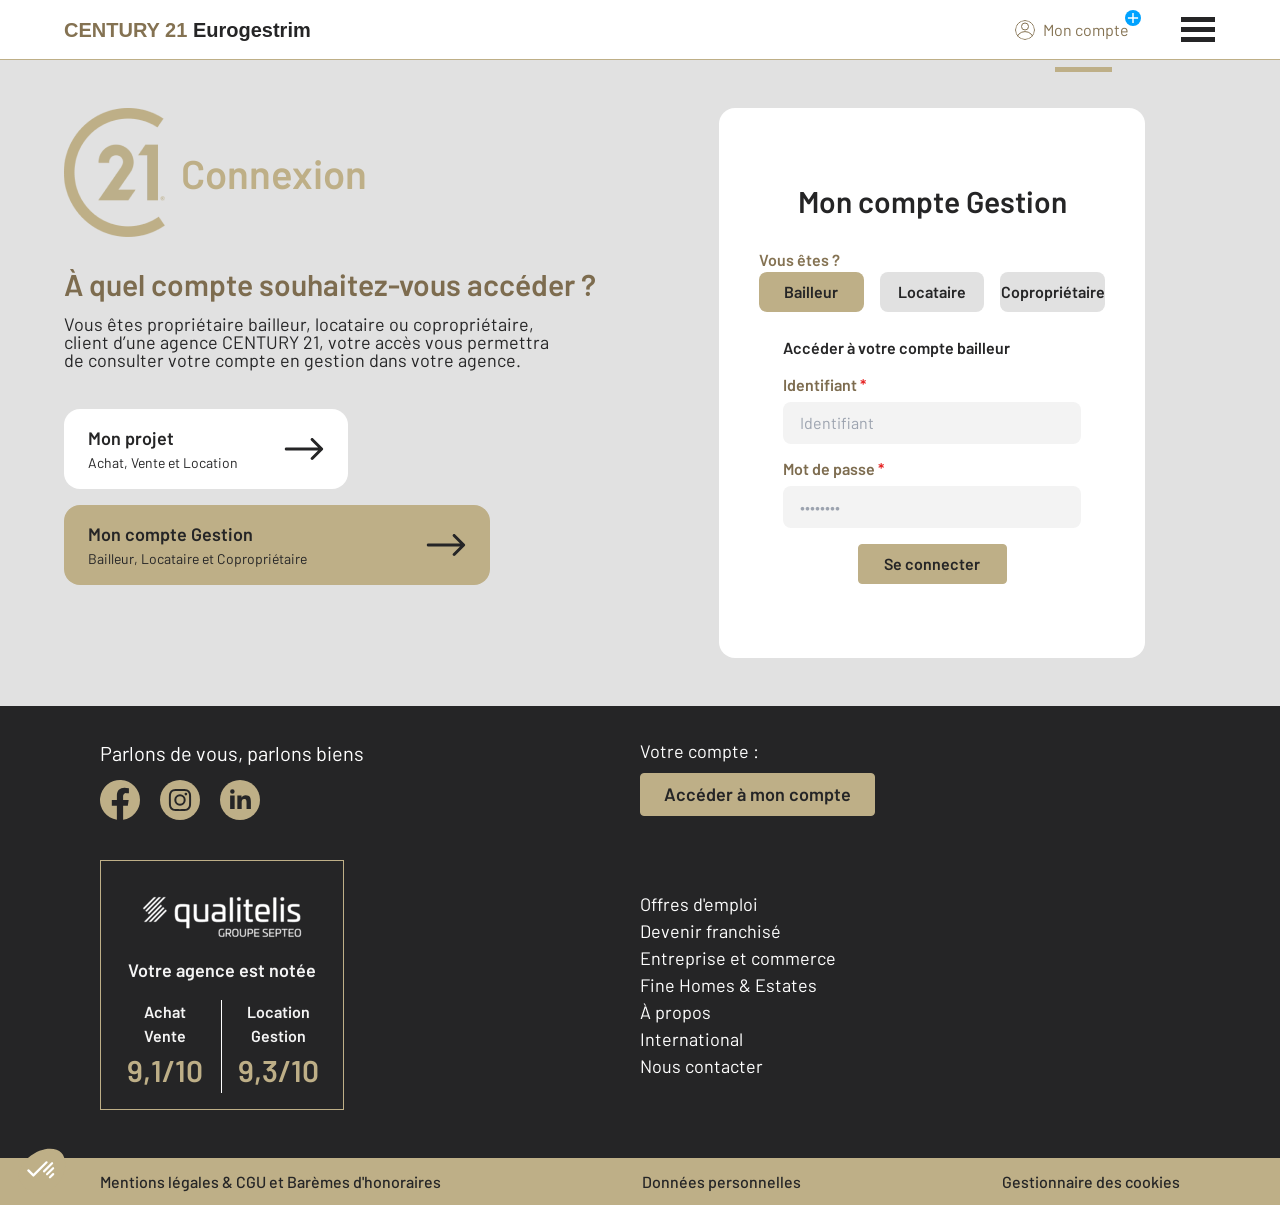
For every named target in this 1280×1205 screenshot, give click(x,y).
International (691, 1039)
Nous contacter (701, 1066)
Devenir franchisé (710, 931)
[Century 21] (187, 30)
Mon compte (1072, 29)
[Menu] (1198, 27)
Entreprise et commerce (738, 958)
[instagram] (180, 800)
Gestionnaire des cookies (1091, 1181)
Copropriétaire (1053, 291)
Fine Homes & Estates (728, 985)
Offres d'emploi (699, 904)
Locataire (932, 291)
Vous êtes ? (799, 259)
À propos (675, 1012)
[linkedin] (240, 800)
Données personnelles (721, 1181)
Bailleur (811, 291)
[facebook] (120, 800)
